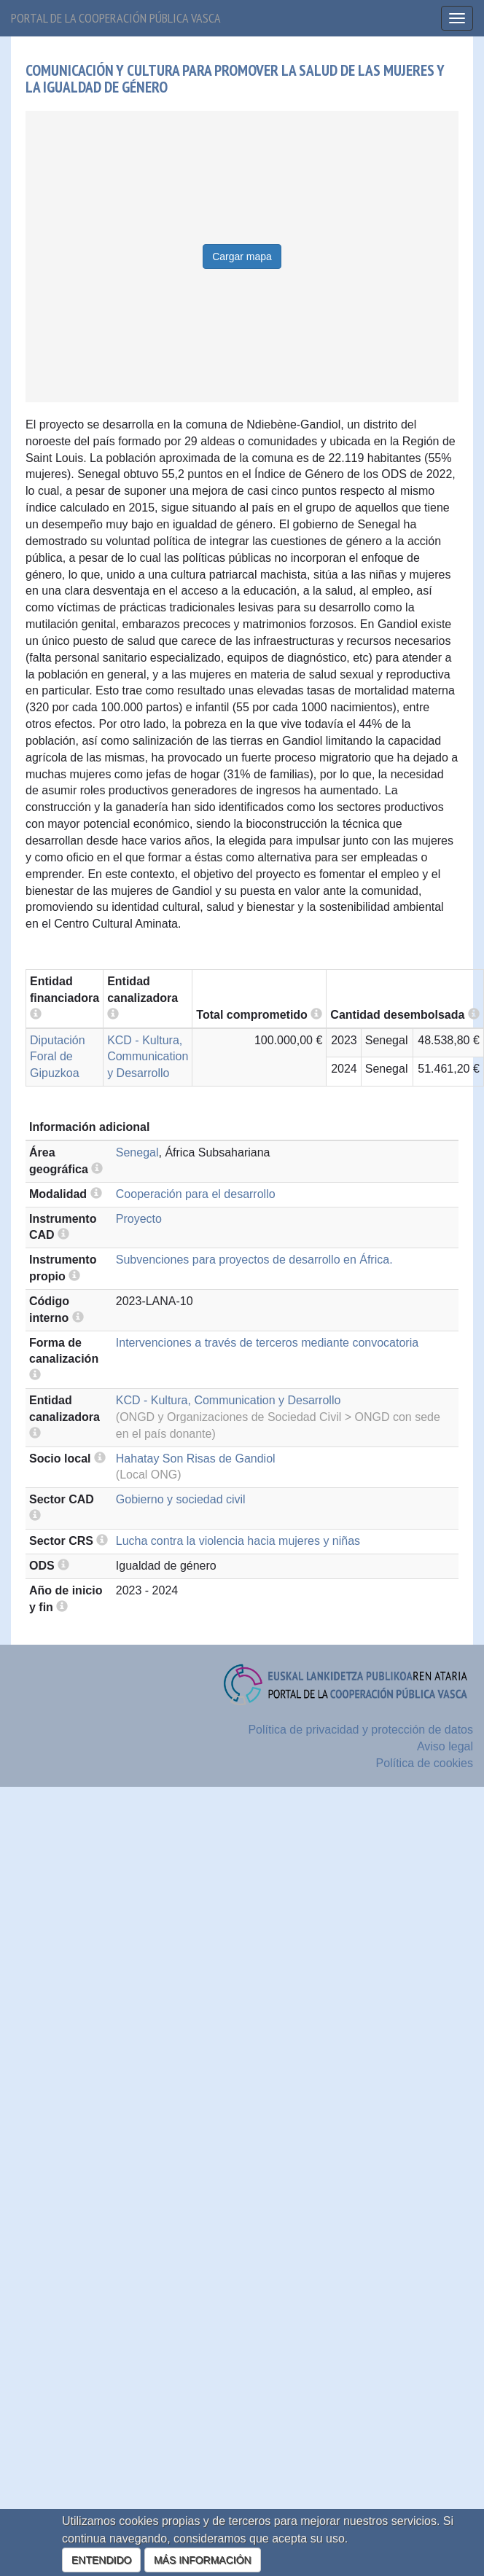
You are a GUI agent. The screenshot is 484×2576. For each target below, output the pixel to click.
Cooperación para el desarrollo (196, 1194)
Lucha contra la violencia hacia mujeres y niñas (238, 1541)
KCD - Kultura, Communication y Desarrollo (147, 1057)
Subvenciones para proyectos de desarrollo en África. (254, 1259)
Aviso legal (445, 1746)
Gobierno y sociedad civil (181, 1499)
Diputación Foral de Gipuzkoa (57, 1057)
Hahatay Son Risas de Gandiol (196, 1458)
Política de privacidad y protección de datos (360, 1729)
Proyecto (139, 1219)
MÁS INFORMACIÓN (202, 2560)
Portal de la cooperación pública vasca (116, 17)
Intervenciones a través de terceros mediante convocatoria (267, 1342)
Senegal (137, 1152)
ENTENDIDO (101, 2560)
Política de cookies (424, 1763)
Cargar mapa (242, 256)
